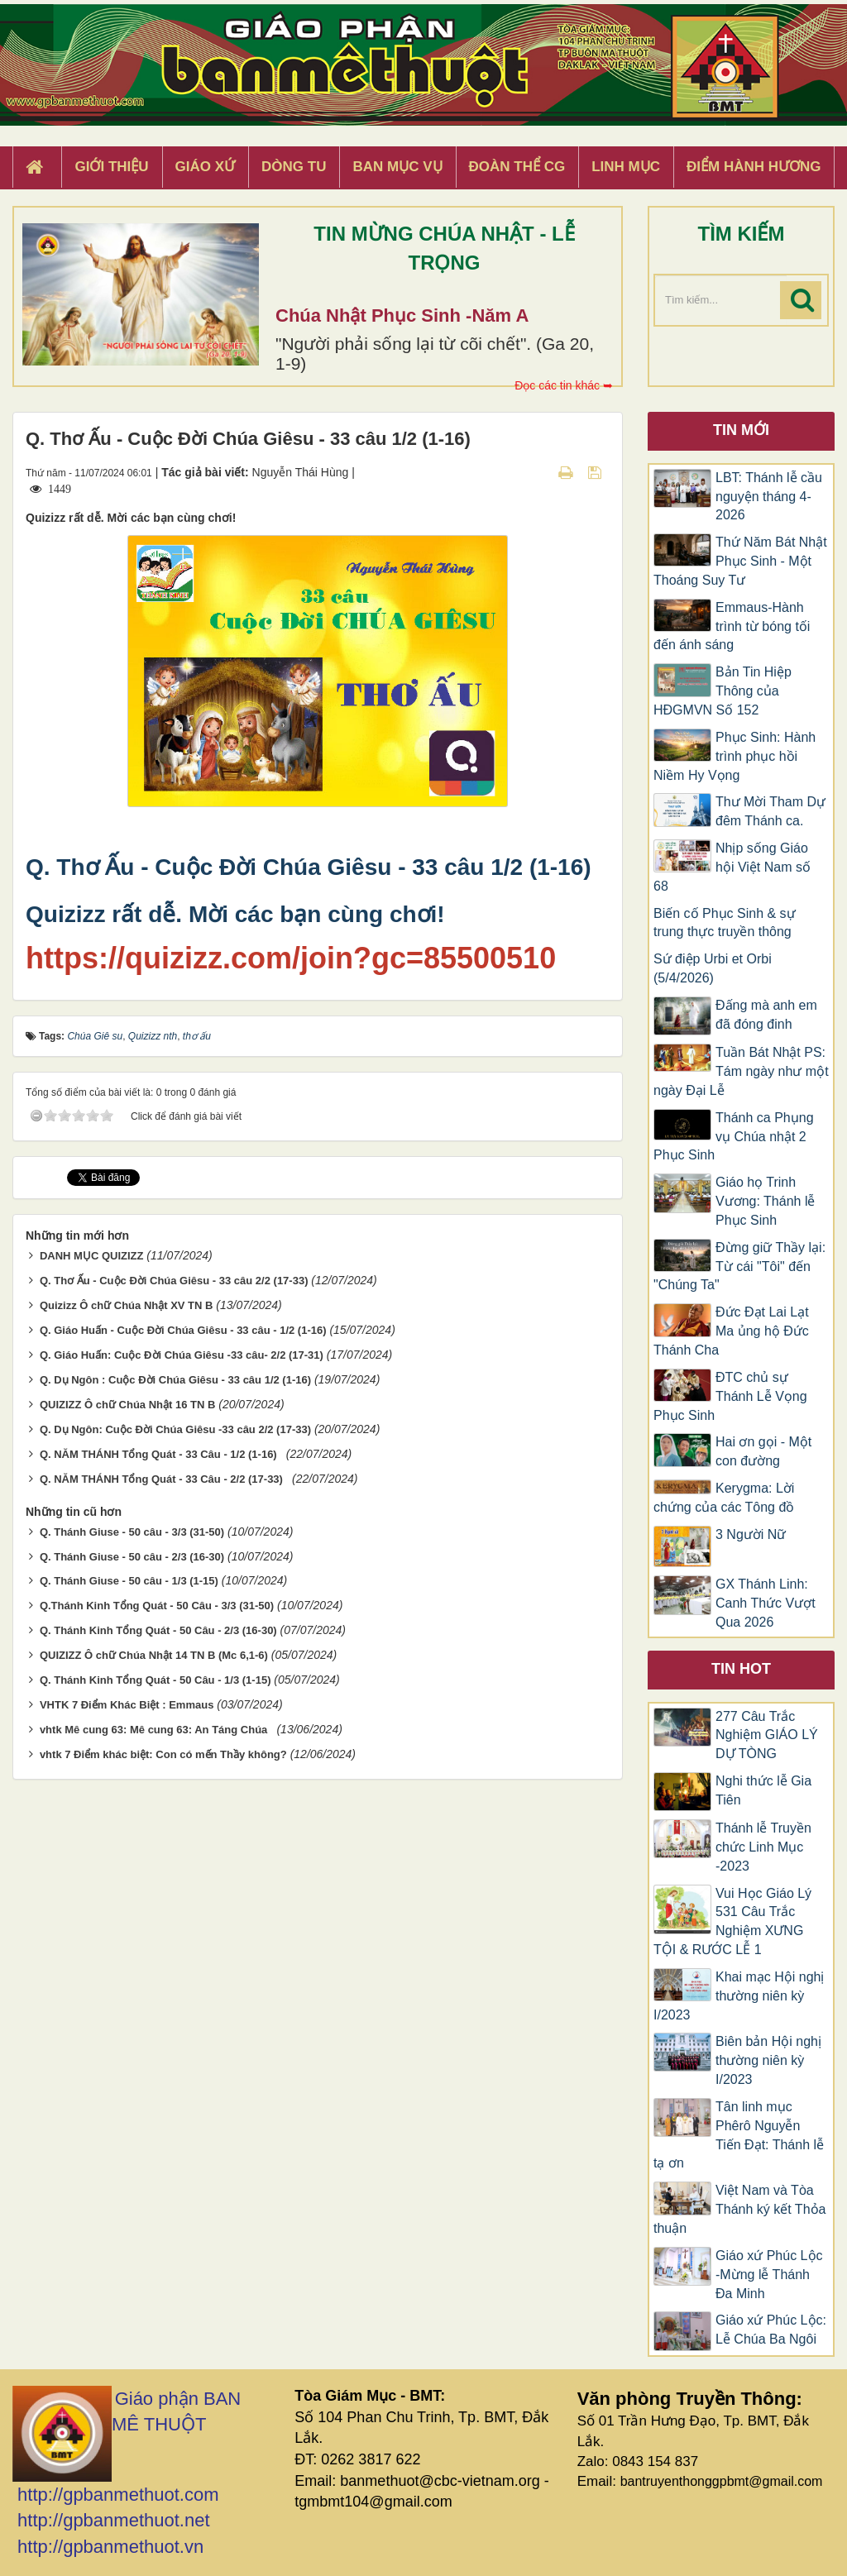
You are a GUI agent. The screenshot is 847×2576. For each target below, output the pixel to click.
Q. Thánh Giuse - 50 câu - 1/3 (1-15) (129, 1581)
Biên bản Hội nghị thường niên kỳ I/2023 (768, 2060)
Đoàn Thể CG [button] (517, 166)
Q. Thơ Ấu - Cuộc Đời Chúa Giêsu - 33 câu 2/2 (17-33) (174, 1280)
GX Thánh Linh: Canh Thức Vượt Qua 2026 (765, 1603)
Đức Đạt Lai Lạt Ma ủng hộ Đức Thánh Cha (731, 1331)
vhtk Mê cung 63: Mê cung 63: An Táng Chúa (157, 1729)
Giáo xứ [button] (205, 166)
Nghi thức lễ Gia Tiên (763, 1790)
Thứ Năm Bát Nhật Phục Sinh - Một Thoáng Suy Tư (740, 561)
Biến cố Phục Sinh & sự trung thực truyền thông (724, 922)
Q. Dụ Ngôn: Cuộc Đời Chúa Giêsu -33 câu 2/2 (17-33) (175, 1429)
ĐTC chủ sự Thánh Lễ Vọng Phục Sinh (730, 1396)
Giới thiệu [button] (111, 166)
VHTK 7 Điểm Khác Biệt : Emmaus (127, 1705)
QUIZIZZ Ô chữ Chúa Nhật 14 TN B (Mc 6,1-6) (154, 1655)
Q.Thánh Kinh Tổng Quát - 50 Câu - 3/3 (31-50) (157, 1605)
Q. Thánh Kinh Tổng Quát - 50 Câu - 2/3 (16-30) (158, 1630)
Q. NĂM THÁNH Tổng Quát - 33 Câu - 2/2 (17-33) (164, 1479)
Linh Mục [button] (625, 166)
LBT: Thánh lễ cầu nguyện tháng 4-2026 (768, 497)
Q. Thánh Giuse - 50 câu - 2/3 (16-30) (132, 1557)
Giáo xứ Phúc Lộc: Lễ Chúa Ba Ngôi (770, 2329)
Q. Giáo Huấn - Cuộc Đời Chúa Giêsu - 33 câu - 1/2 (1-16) (183, 1330)
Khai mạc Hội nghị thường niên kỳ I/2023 (739, 1996)
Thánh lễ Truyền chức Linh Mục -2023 (763, 1847)
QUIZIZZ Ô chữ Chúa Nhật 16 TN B (127, 1404)
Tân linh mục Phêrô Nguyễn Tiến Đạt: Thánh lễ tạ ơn (738, 2135)
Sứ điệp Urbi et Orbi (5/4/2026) (712, 968)
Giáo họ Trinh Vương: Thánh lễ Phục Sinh (765, 1201)
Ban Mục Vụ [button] (397, 166)
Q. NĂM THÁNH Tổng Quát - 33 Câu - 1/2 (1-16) (161, 1454)
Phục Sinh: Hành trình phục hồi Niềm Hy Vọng (734, 756)
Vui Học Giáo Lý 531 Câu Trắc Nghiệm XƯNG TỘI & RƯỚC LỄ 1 (732, 1921)
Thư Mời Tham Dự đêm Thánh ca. (770, 811)
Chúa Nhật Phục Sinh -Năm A (402, 315)
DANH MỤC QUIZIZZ (92, 1256)
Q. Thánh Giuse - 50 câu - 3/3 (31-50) (132, 1532)
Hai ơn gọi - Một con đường (763, 1451)
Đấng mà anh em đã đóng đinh (766, 1014)
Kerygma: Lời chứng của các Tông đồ (723, 1497)
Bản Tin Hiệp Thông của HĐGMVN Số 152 (722, 691)
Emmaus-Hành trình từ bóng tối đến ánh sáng (731, 626)
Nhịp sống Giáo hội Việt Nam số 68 (732, 867)
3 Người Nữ (750, 1534)
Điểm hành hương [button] (754, 166)
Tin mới (741, 430)
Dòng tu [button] (293, 166)
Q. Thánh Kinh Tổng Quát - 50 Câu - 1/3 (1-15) (155, 1680)
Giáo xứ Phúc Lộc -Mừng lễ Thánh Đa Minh (769, 2275)
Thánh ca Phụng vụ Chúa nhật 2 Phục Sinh (733, 1137)
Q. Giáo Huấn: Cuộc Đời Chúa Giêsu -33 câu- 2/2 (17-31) (181, 1355)
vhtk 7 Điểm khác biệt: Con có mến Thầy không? (163, 1754)
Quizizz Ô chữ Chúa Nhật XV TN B (126, 1305)
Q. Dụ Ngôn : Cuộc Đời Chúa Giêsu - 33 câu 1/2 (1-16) (175, 1380)
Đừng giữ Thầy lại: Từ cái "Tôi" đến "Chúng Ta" (739, 1266)
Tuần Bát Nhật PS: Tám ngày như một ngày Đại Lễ (741, 1071)
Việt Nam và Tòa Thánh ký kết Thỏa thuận (739, 2209)
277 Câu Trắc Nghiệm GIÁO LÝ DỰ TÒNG (766, 1735)
